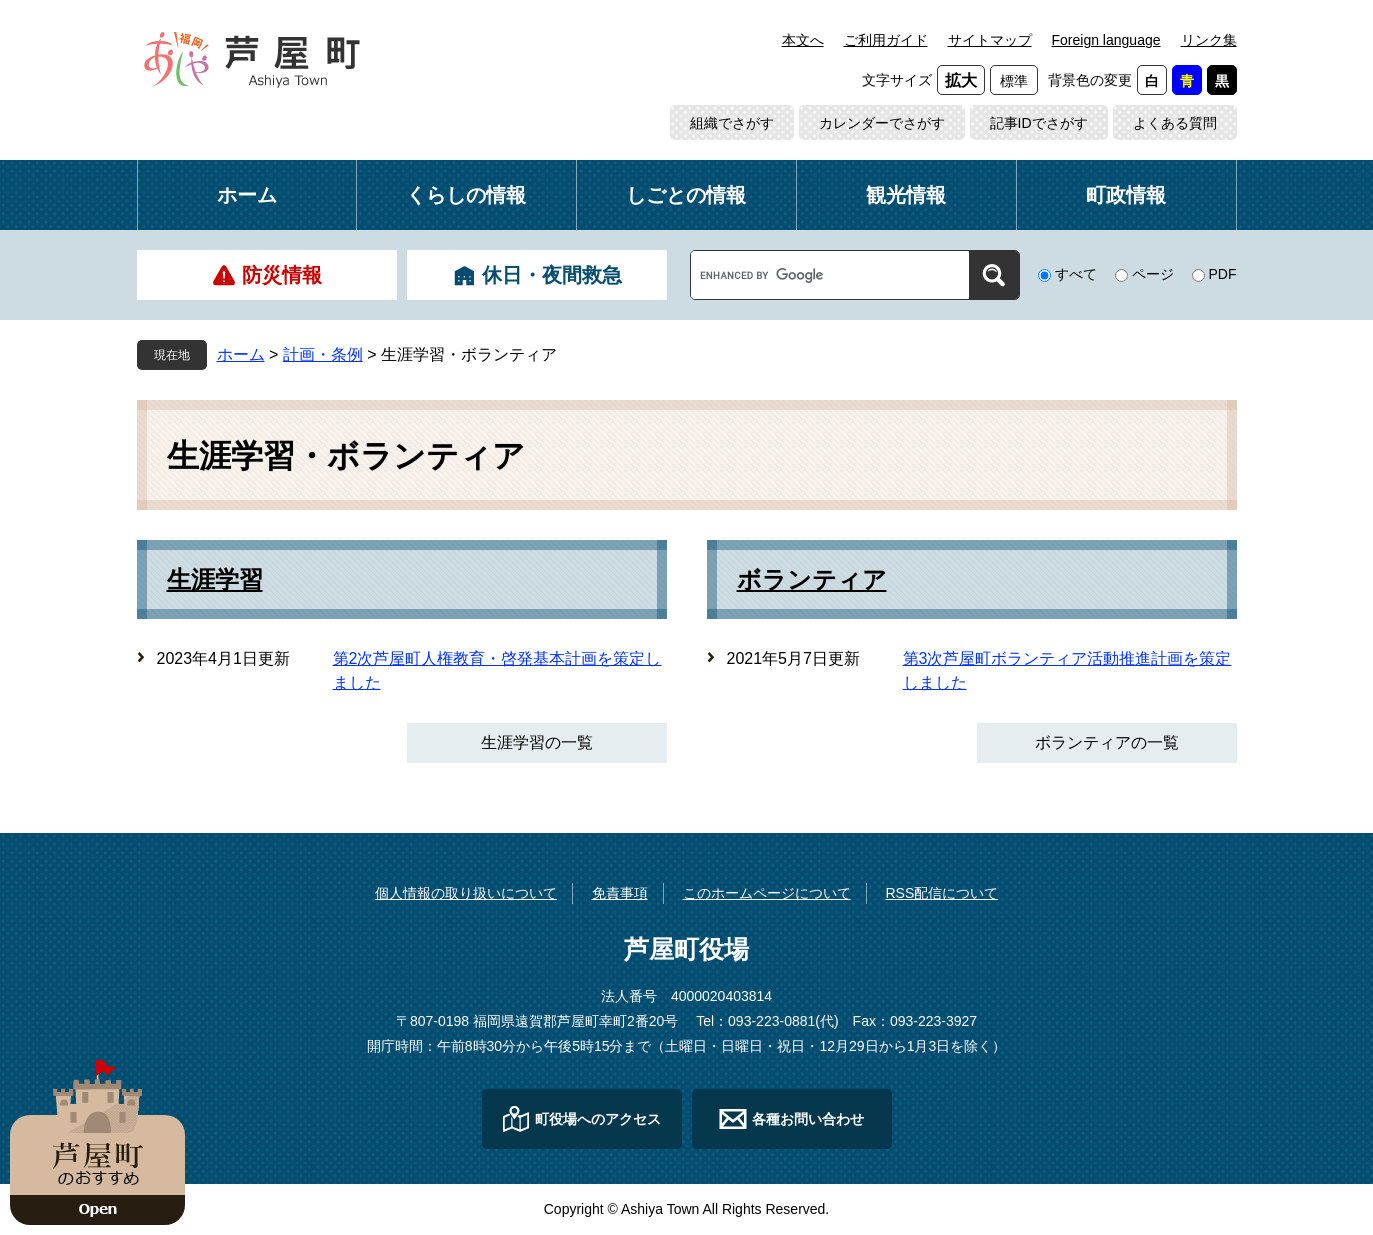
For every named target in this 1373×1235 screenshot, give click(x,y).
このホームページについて (767, 893)
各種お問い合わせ (808, 1119)
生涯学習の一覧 (537, 742)
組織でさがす (732, 123)
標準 (1014, 81)
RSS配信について (941, 893)
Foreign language (1106, 40)
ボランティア (812, 580)
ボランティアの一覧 (1107, 742)
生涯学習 (215, 580)
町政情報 (1126, 195)
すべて (1076, 274)
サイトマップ (990, 40)
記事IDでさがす (1039, 123)
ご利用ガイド (886, 40)
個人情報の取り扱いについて (466, 893)
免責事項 (620, 893)
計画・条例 (323, 354)
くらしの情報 (466, 195)
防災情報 (282, 275)
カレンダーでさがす (882, 123)
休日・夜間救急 (552, 275)
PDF (1223, 274)
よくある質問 (1175, 123)
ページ (1153, 274)
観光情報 (906, 195)
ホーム (247, 195)
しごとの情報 (686, 195)
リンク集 (1209, 40)
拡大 (961, 80)
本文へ (803, 40)
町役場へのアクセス (598, 1119)
